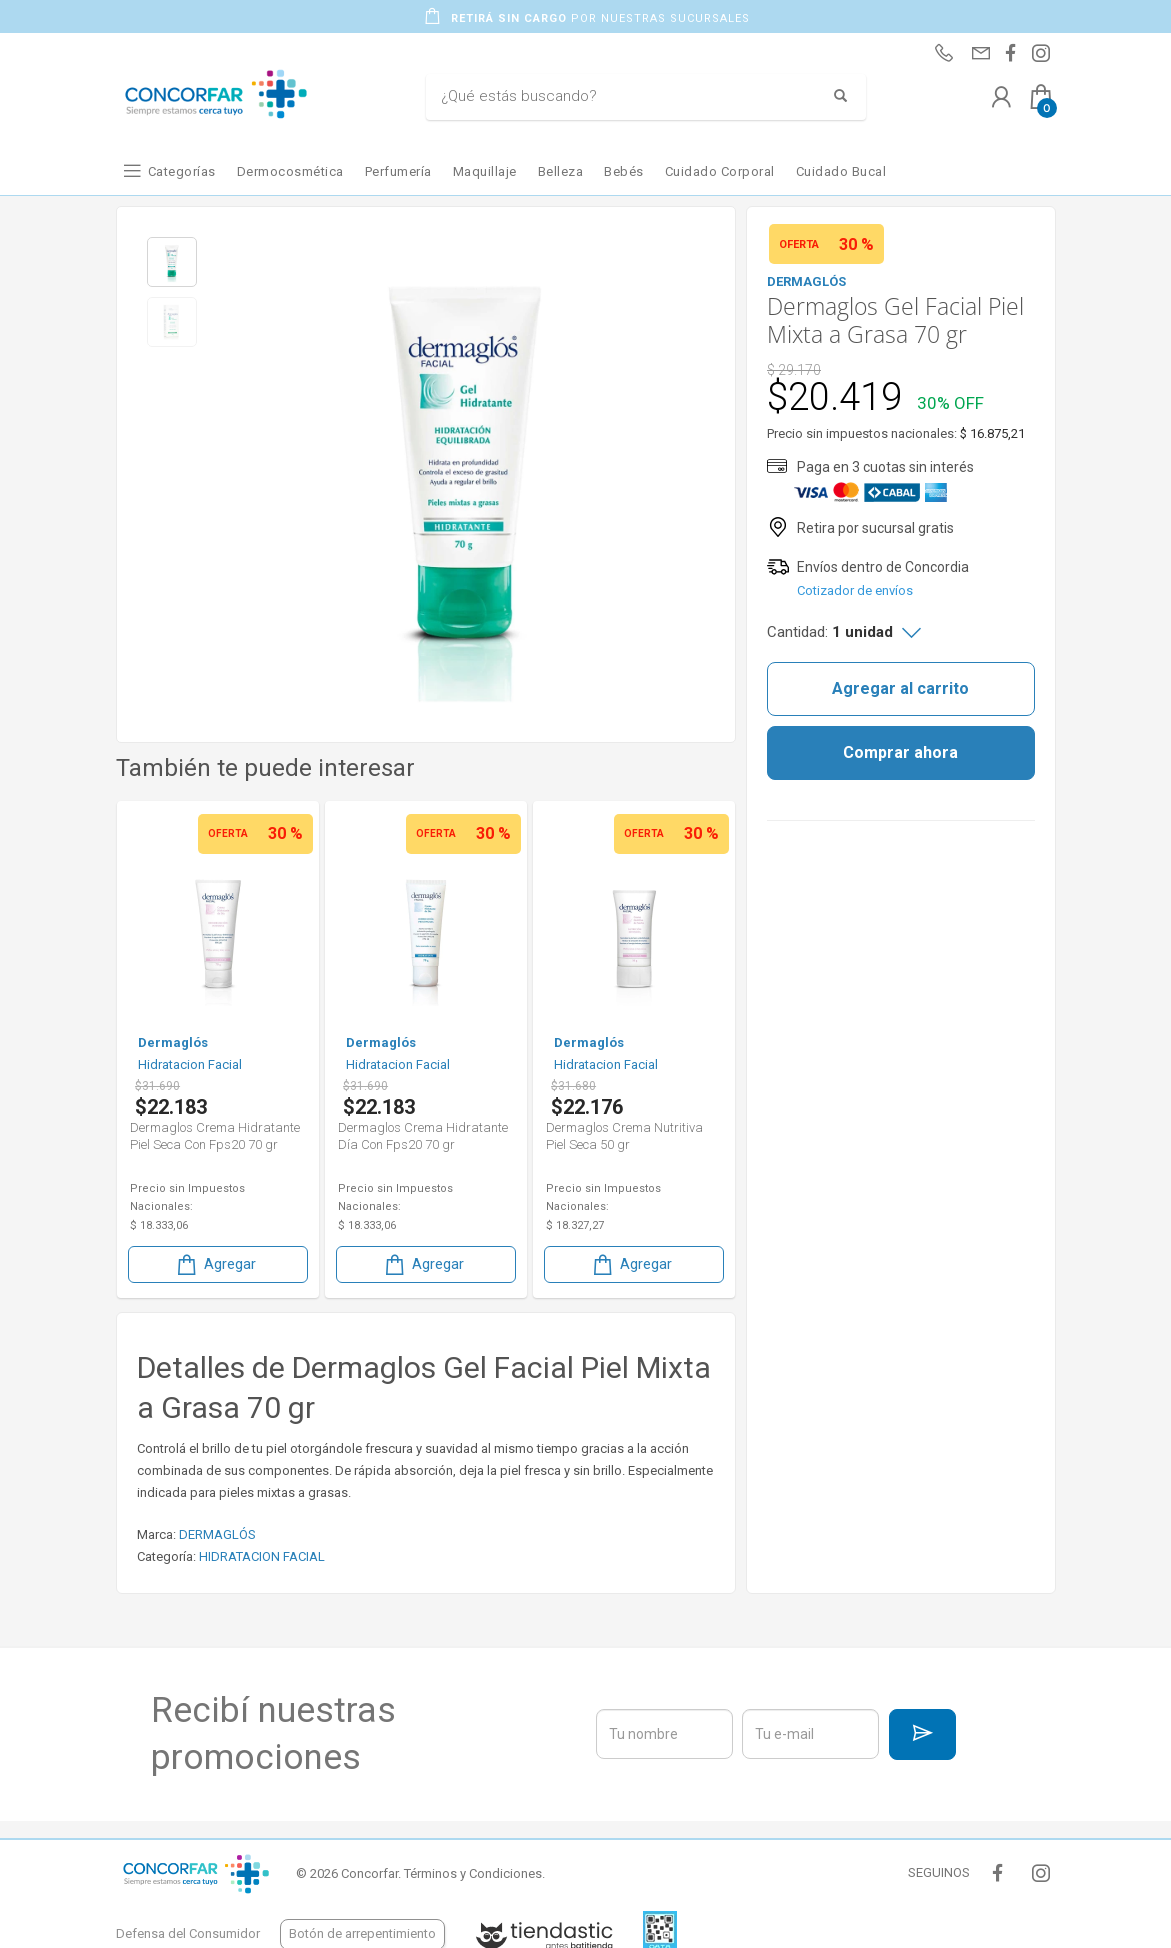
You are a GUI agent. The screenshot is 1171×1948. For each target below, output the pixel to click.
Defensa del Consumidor (188, 1933)
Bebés (624, 171)
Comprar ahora (900, 752)
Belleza (561, 171)
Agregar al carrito (900, 688)
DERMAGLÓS (217, 1534)
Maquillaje (485, 171)
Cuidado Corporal (720, 171)
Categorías (182, 171)
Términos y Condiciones (473, 1873)
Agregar (215, 1264)
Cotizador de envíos (855, 590)
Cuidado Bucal (841, 171)
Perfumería (398, 171)
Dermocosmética (290, 171)
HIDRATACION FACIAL (262, 1556)
